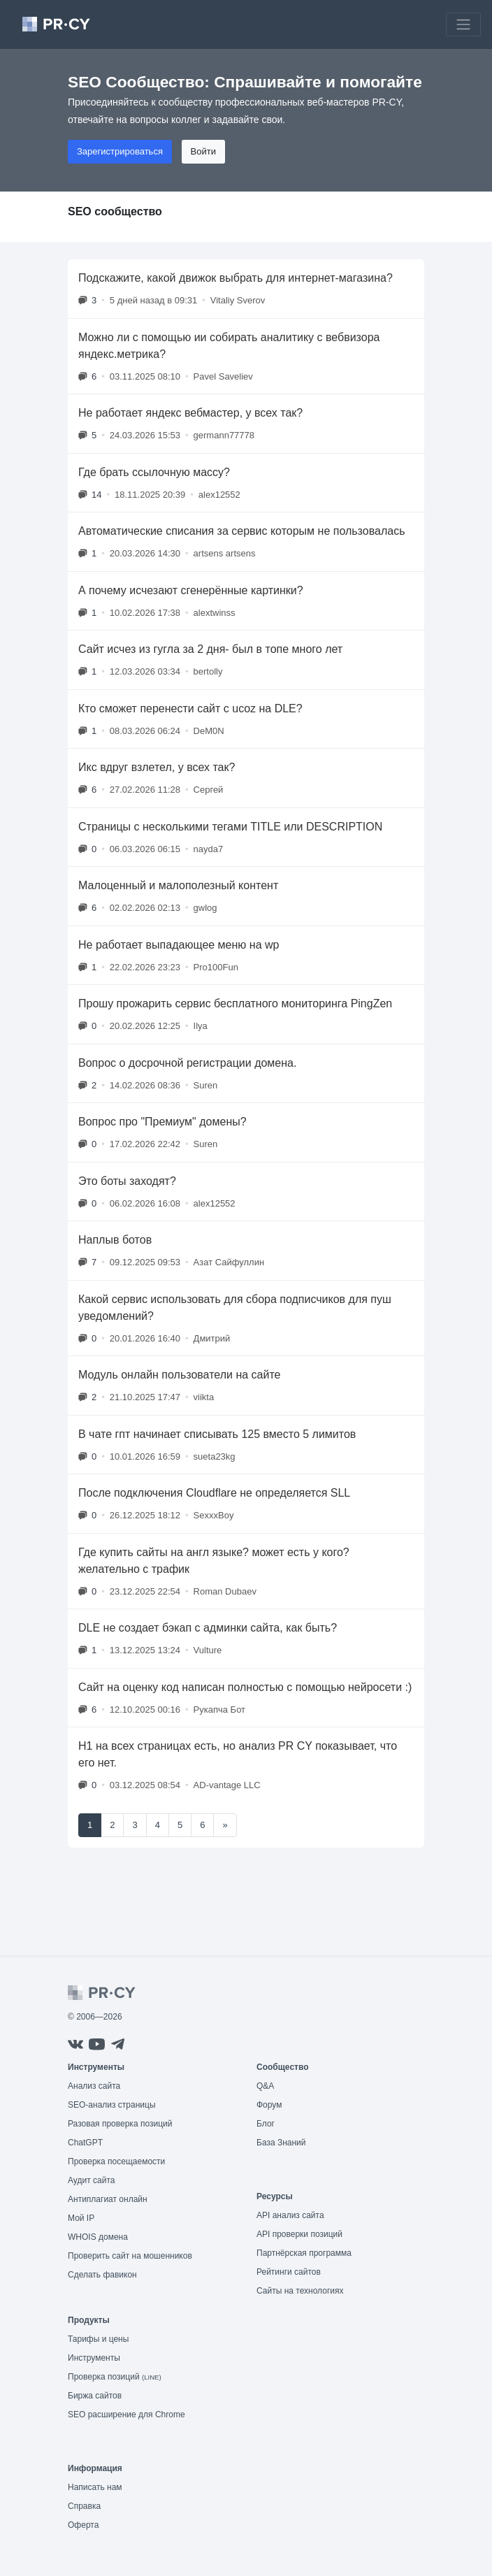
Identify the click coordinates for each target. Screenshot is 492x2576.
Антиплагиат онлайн (107, 2199)
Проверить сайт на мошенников (130, 2256)
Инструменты (94, 2358)
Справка (84, 2506)
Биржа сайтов (95, 2396)
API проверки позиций (299, 2234)
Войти (203, 151)
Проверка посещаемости (116, 2161)
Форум (269, 2105)
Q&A (265, 2086)
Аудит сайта (91, 2180)
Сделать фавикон (102, 2275)
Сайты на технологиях (299, 2291)
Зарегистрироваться (120, 151)
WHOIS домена (98, 2237)
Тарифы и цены (98, 2339)
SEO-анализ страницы (112, 2105)
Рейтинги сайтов (288, 2272)
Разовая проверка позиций (120, 2124)
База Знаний (281, 2142)
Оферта (83, 2525)
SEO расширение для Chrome (126, 2414)
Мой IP (81, 2218)
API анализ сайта (290, 2215)
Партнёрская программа (304, 2253)
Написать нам (95, 2487)
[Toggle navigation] (463, 24)
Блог (265, 2124)
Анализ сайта (94, 2086)
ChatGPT (85, 2142)
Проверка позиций (114, 2377)
